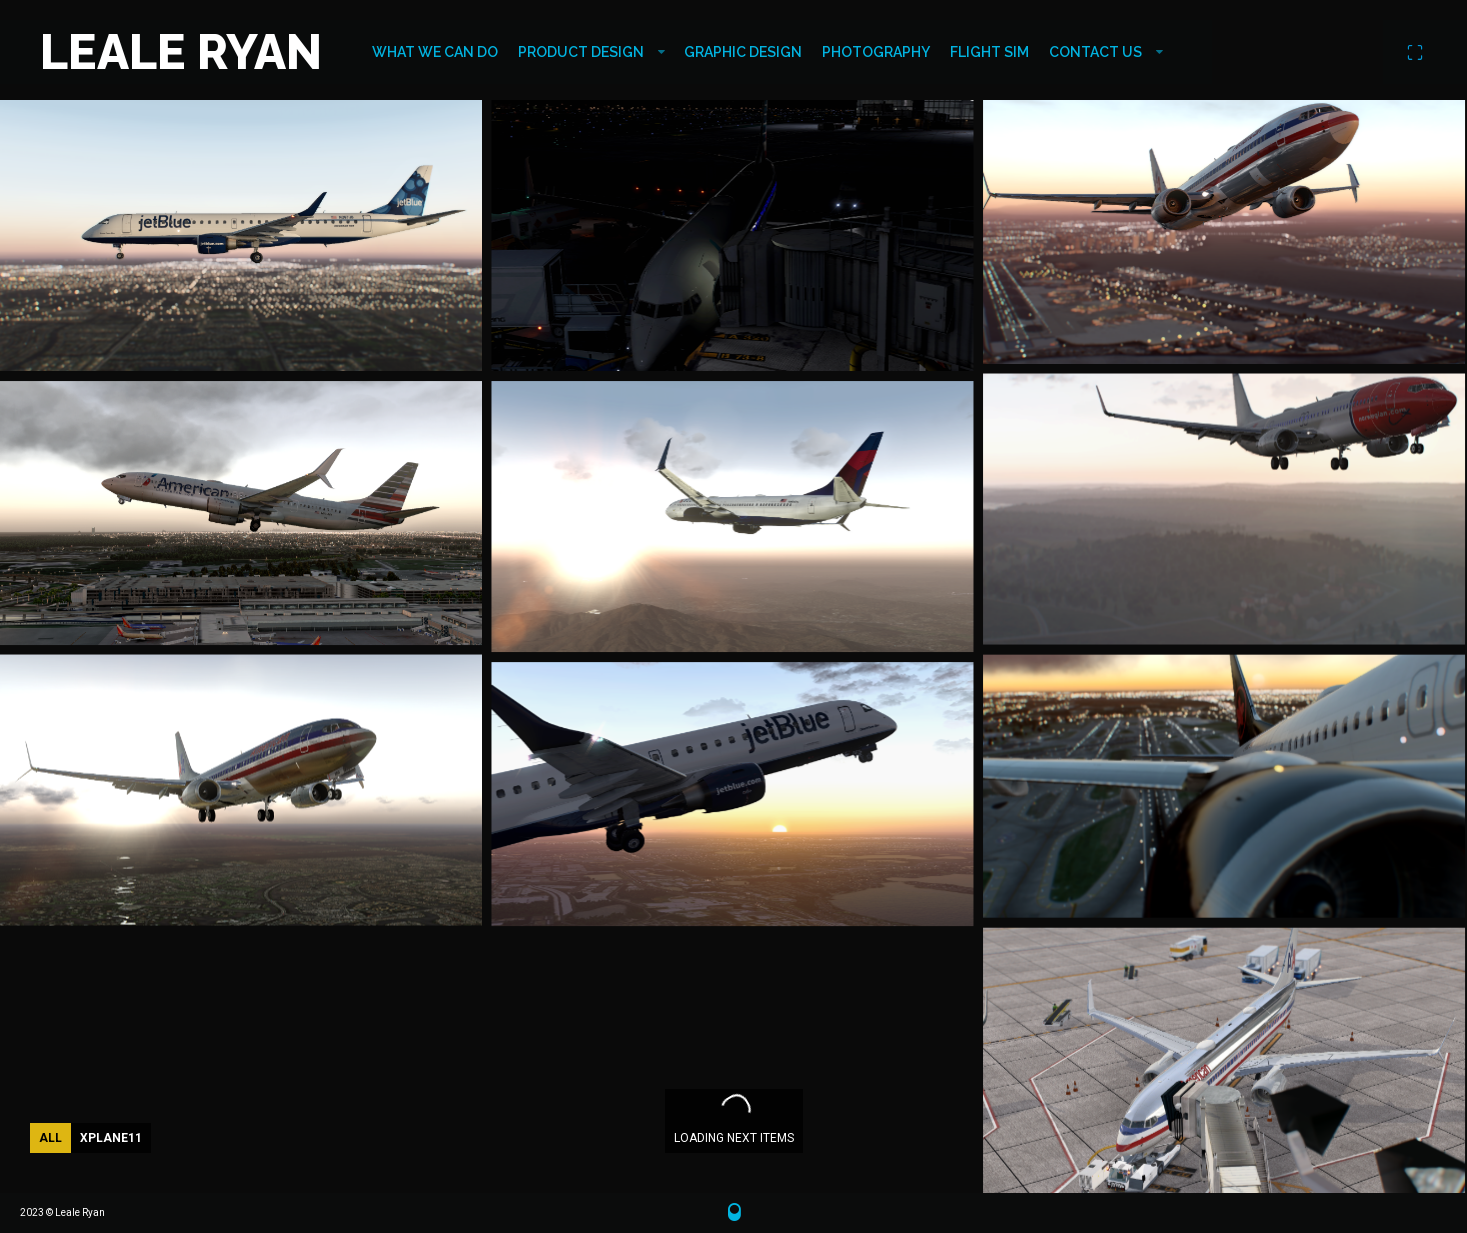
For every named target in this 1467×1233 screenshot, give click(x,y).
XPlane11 (111, 1138)
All (50, 1138)
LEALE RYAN (181, 52)
